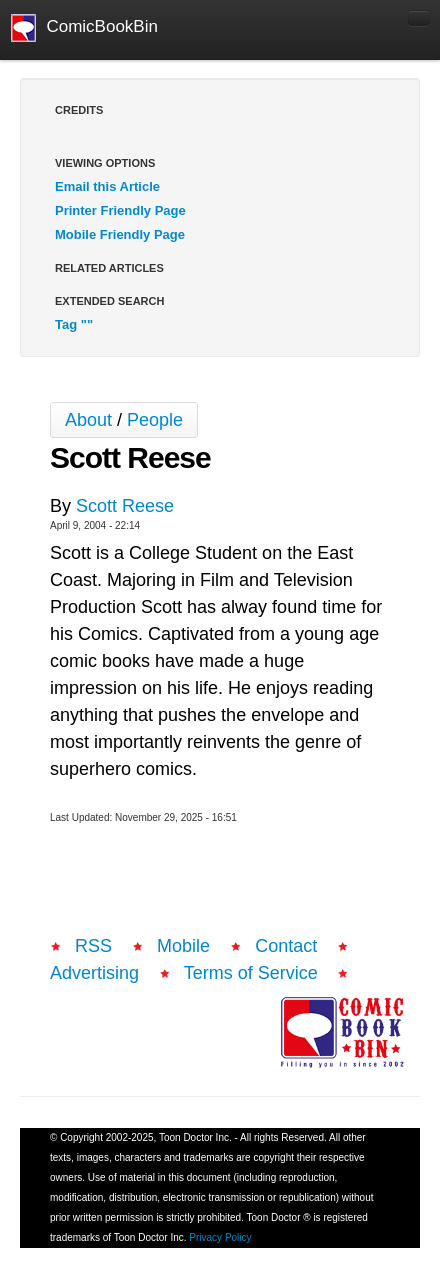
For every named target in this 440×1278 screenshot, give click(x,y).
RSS (93, 946)
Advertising (94, 973)
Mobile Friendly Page (120, 234)
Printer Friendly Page (120, 210)
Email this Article (107, 186)
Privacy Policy (220, 1237)
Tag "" (74, 324)
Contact (286, 946)
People (155, 420)
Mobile (183, 946)
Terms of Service (251, 973)
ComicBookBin (84, 28)
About (88, 420)
